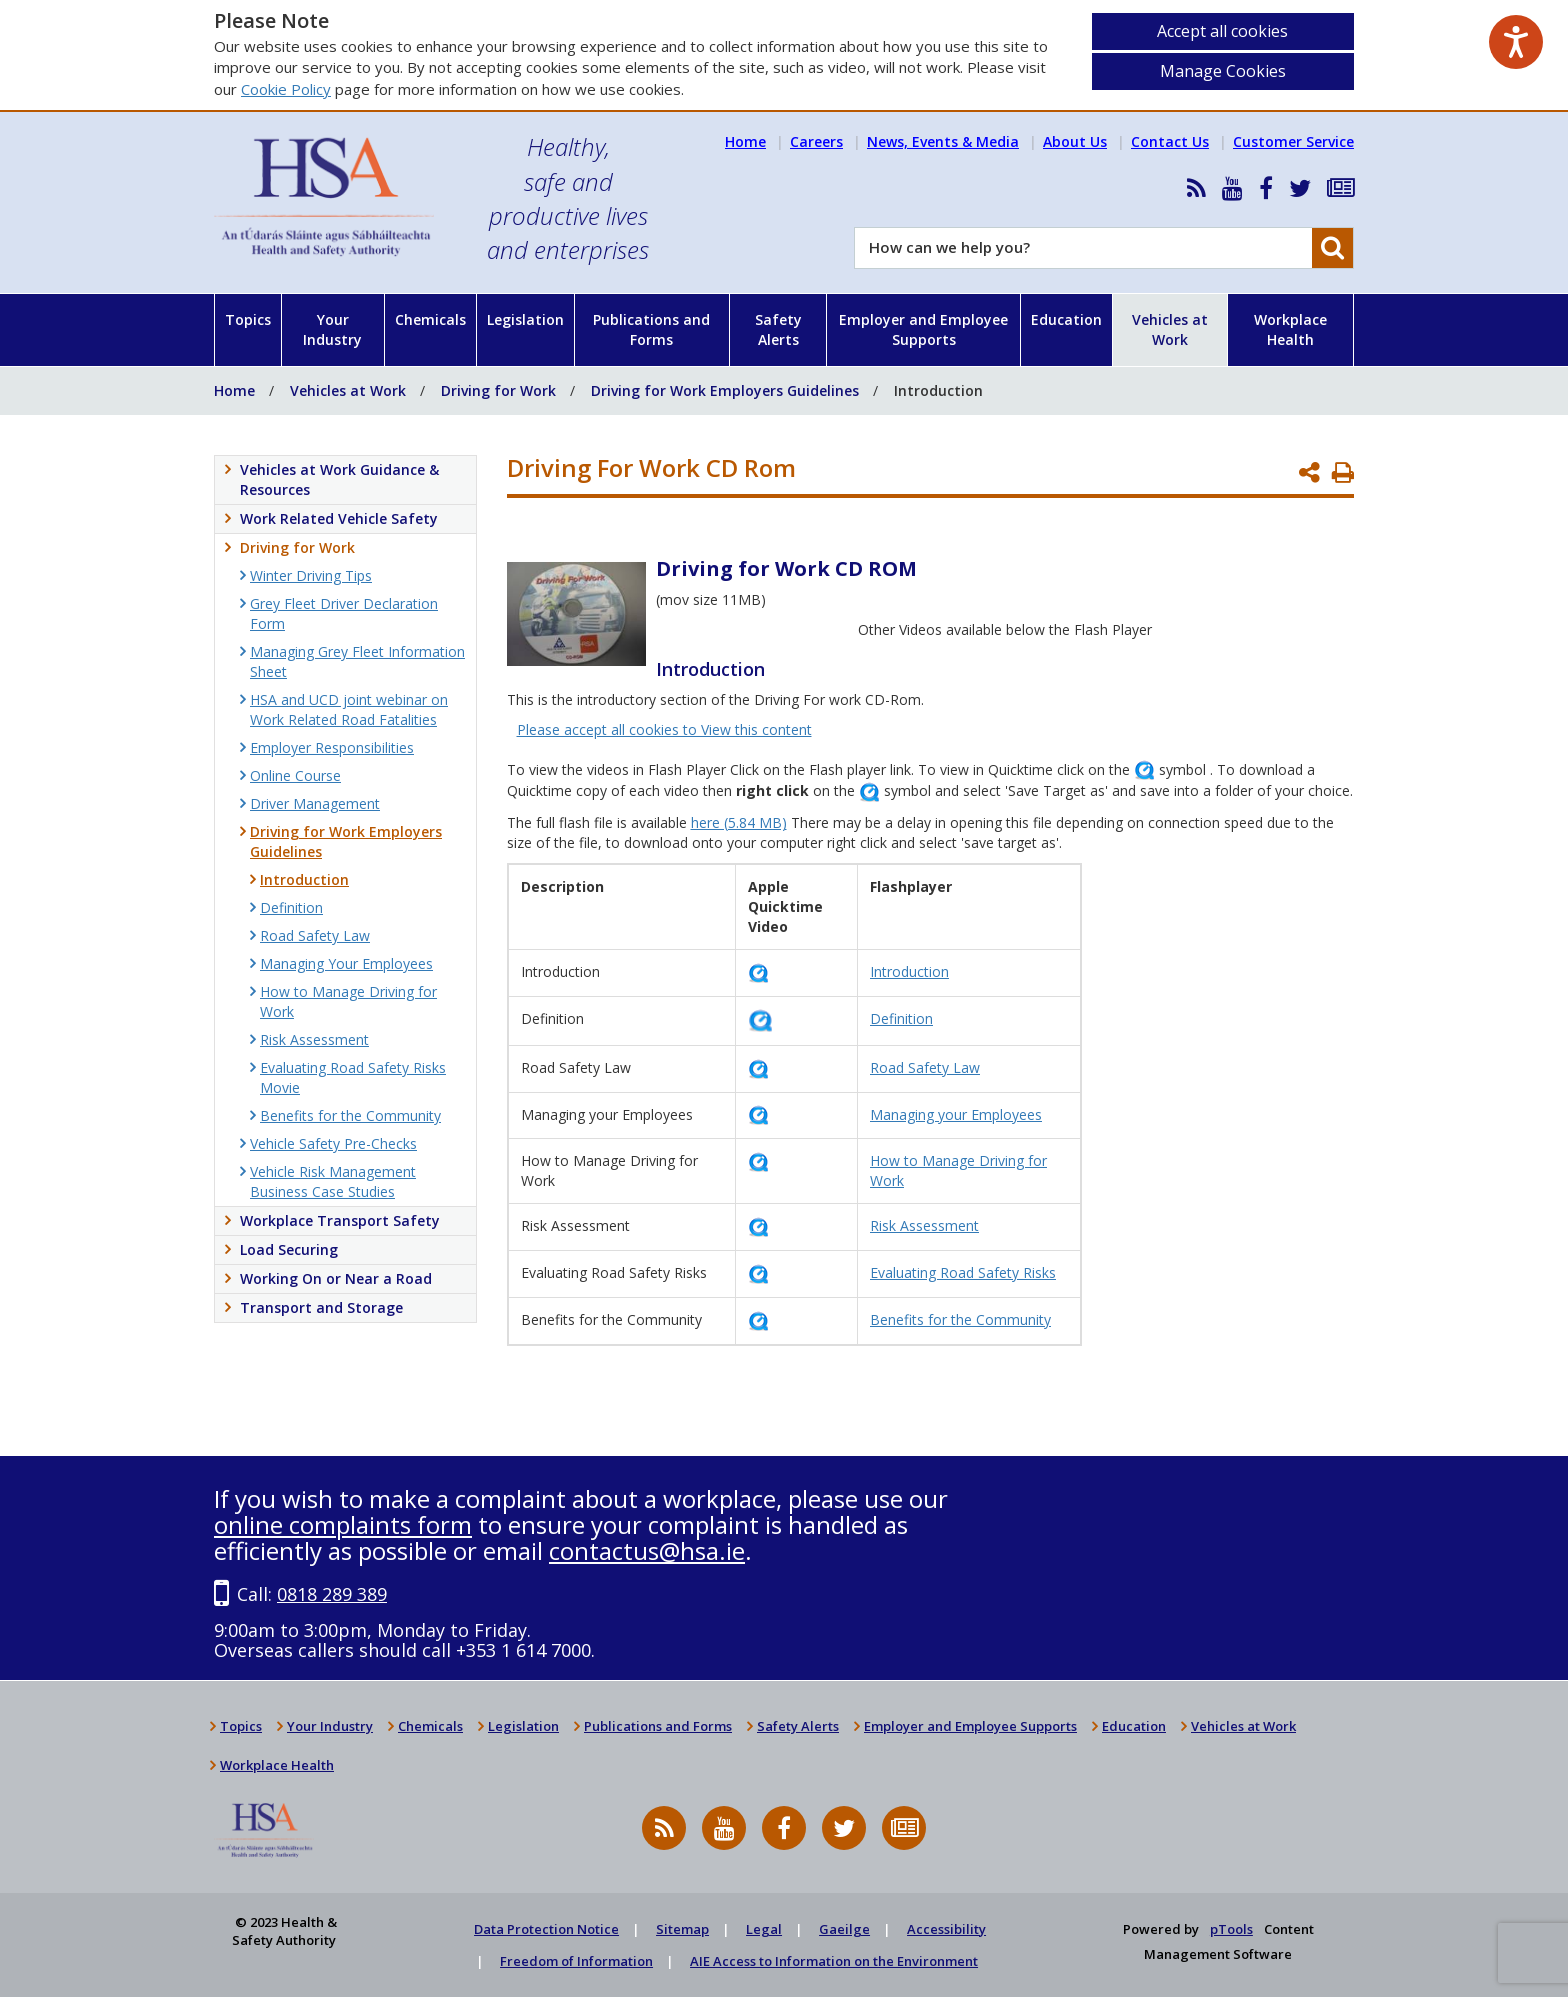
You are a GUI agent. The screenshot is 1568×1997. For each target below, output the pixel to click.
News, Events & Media (943, 141)
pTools (1231, 1929)
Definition (901, 1018)
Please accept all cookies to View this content (664, 729)
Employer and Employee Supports (923, 329)
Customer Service (1293, 141)
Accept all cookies (1222, 31)
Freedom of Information (576, 1961)
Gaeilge (844, 1929)
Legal (764, 1929)
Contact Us (1170, 141)
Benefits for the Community (960, 1319)
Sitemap (682, 1929)
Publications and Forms (651, 329)
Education (1066, 319)
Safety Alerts (778, 329)
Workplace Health (1290, 329)
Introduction (909, 971)
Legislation (525, 319)
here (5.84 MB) (739, 822)
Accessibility (946, 1929)
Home (745, 141)
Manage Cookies (1223, 71)
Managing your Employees (956, 1114)
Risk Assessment (924, 1225)
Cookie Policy (286, 89)
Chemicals (430, 319)
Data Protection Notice (546, 1929)
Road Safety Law (925, 1067)
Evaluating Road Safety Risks (963, 1272)
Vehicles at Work (1170, 329)
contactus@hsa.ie (647, 1550)
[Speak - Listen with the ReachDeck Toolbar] (1516, 42)
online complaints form (343, 1524)
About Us (1075, 141)
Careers (816, 141)
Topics (248, 319)
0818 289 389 (332, 1594)
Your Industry (332, 329)
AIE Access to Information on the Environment (834, 1961)
